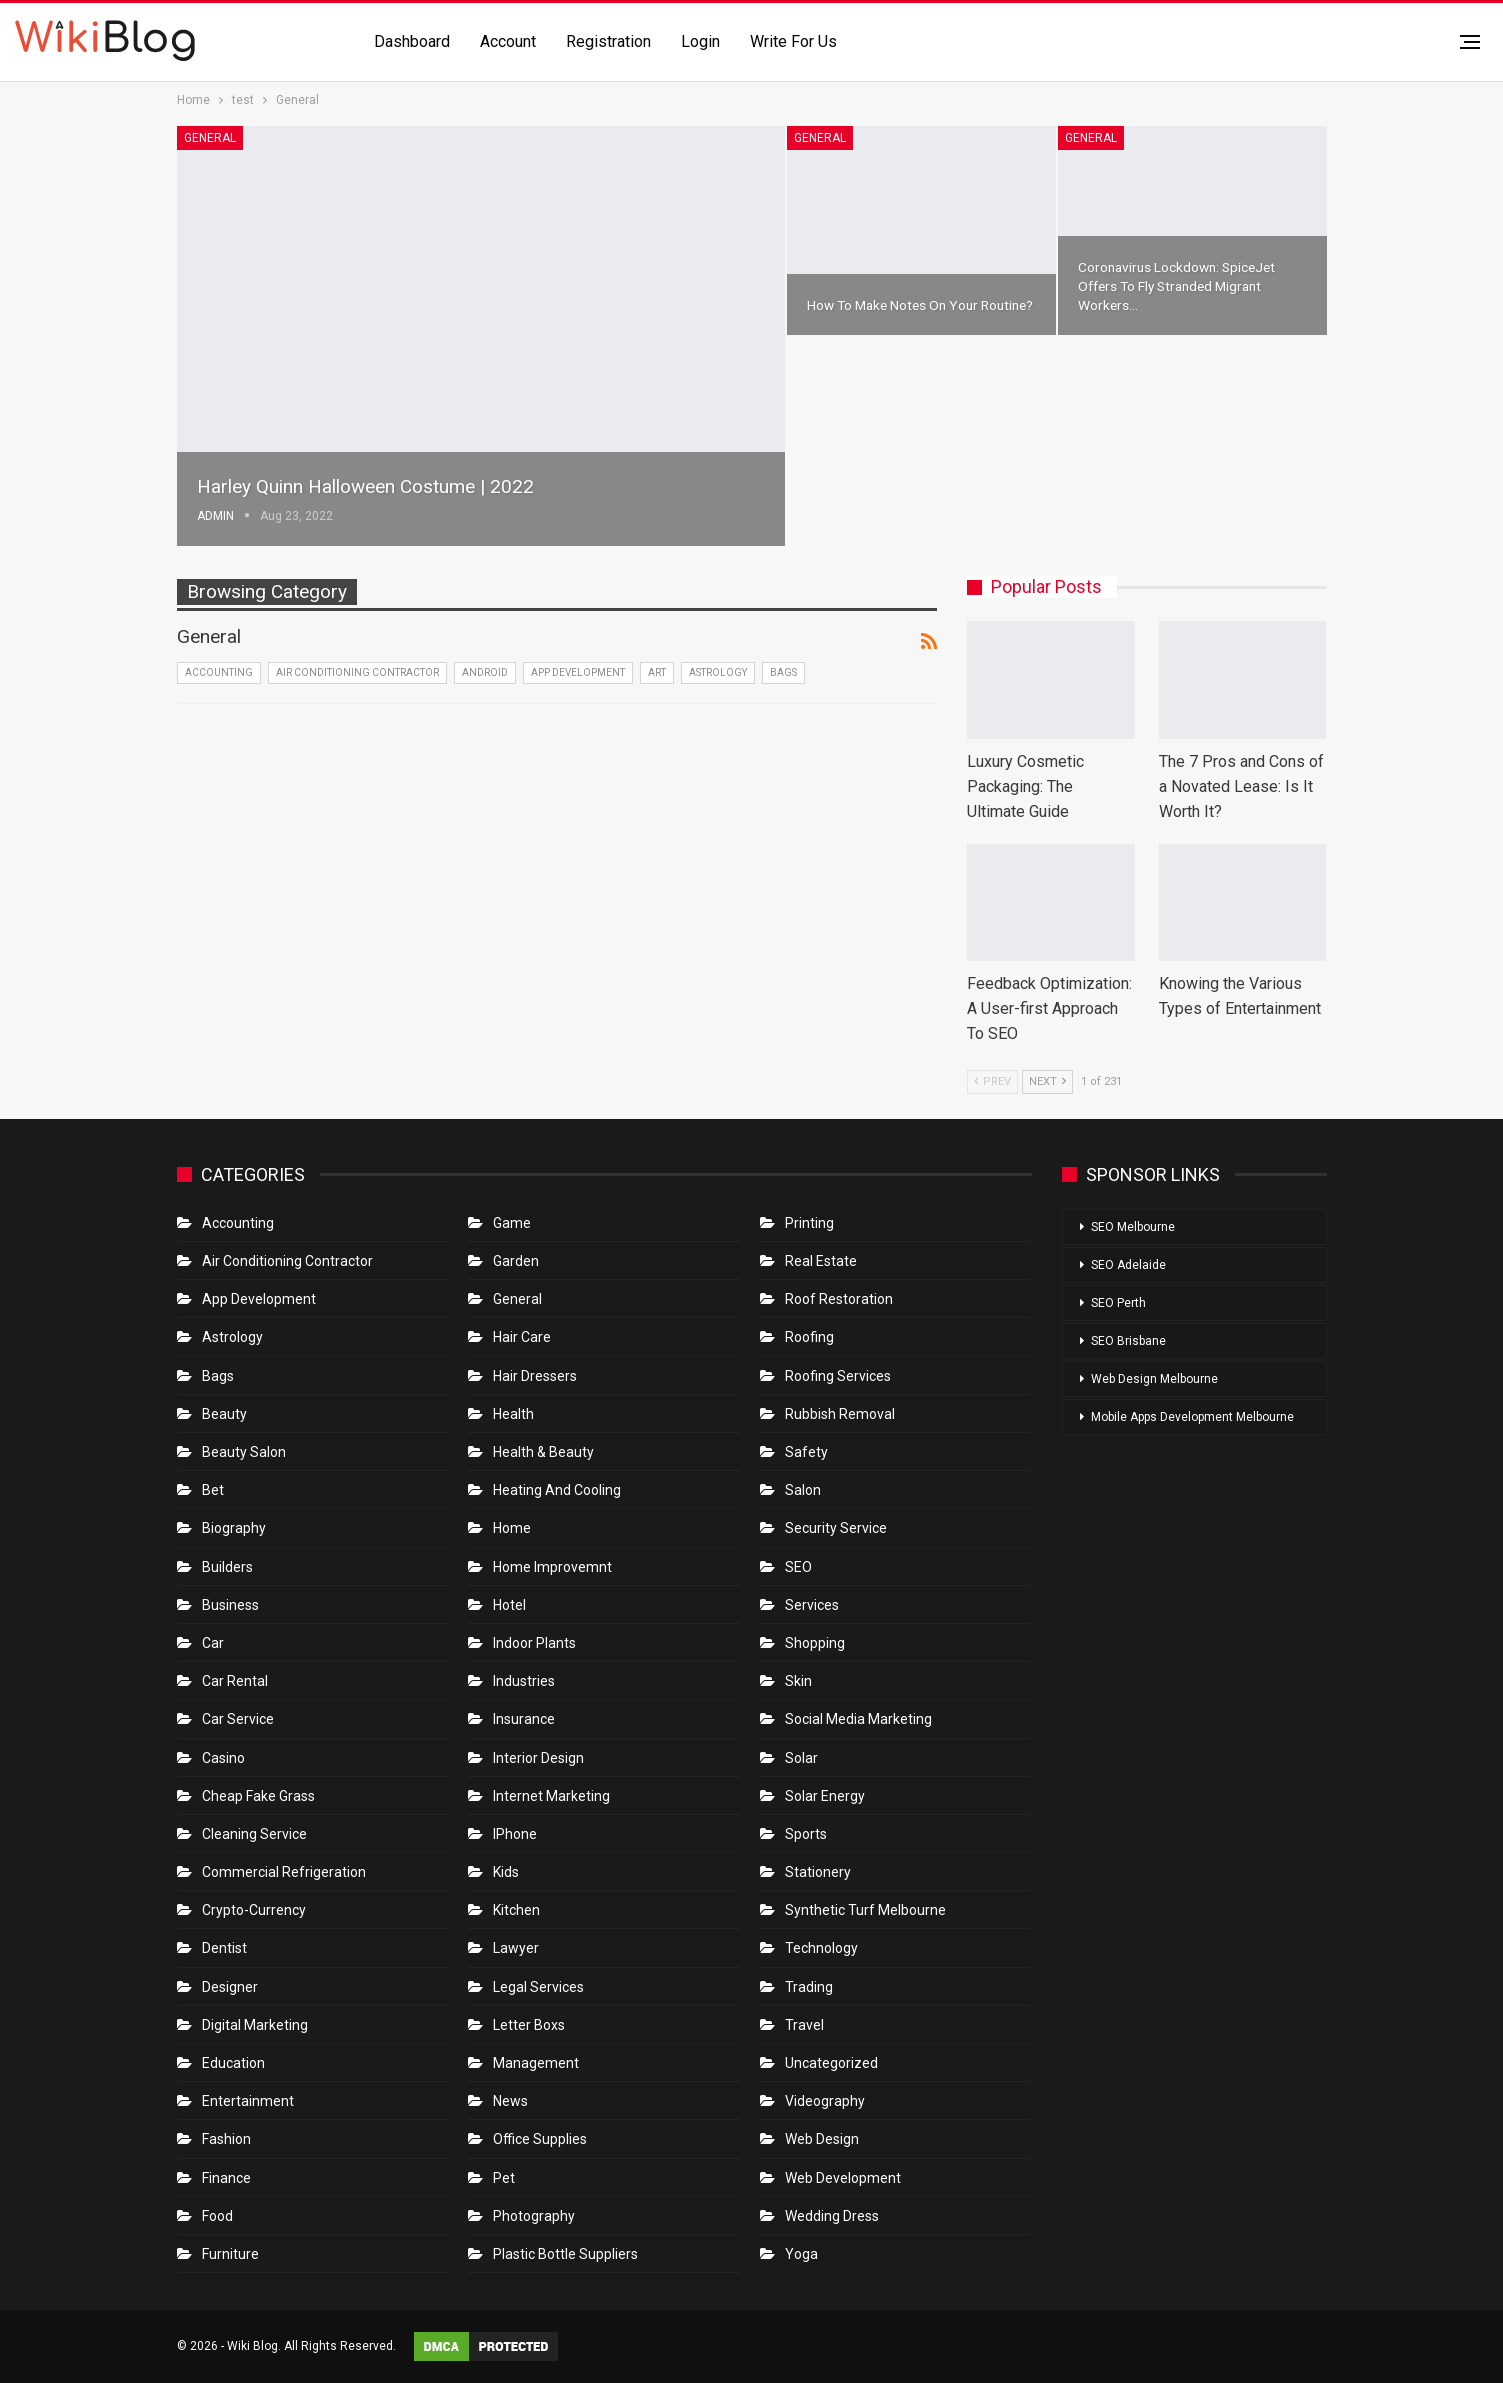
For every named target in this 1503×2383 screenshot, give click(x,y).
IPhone (515, 1834)
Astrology (718, 672)
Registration (608, 41)
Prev (992, 1081)
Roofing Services (838, 1376)
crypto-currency (254, 1910)
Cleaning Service (254, 1834)
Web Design (822, 2139)
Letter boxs (529, 2025)
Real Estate (821, 1261)
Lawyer (516, 1948)
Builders (227, 1567)
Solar (801, 1758)
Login (700, 41)
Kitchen (516, 1910)
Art (657, 672)
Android (485, 672)
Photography (534, 2216)
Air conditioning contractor (357, 672)
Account (508, 41)
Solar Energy (825, 1796)
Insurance (524, 1719)
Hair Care (522, 1337)
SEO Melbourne (1133, 1227)
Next (1047, 1081)
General (210, 138)
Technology (821, 1948)
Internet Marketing (551, 1796)
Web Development (843, 2178)
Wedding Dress (833, 2216)
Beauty (224, 1414)
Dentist (224, 1948)
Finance (226, 2178)
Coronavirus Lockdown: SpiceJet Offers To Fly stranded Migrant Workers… (1176, 286)
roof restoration (839, 1299)
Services (812, 1605)
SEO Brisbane (1128, 1341)
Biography (234, 1528)
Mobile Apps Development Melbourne (1192, 1417)
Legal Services (538, 1987)
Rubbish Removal (840, 1414)
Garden (516, 1261)
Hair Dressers (535, 1376)
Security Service (836, 1528)
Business (230, 1605)
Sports (806, 1834)
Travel (804, 2025)
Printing (809, 1223)
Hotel (509, 1605)
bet (213, 1490)
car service (238, 1719)
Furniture (230, 2254)
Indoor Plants (534, 1643)
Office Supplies (540, 2139)
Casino (223, 1758)
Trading (809, 1987)
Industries (524, 1681)
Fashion (226, 2139)
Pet (504, 2178)
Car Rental (235, 1681)
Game (512, 1223)
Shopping (815, 1643)
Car (213, 1643)
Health (513, 1414)
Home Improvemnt (552, 1567)
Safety (806, 1452)
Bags (783, 672)
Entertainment (248, 2101)
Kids (506, 1872)
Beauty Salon (244, 1452)
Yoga (801, 2254)
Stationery (818, 1872)
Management (536, 2063)
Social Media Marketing (858, 1719)
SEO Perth (1118, 1303)
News (510, 2101)
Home (512, 1528)
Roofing (809, 1337)
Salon (803, 1490)
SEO (798, 1567)
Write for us (793, 41)
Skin (798, 1681)
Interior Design (538, 1758)
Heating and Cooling (557, 1490)
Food (217, 2216)
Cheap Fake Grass (258, 1796)
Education (233, 2063)
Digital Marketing (255, 2025)
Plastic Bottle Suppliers (565, 2254)
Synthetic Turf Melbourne (865, 1910)
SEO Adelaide (1128, 1265)
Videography (825, 2101)
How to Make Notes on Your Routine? (920, 305)
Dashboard (412, 41)
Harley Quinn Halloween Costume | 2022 (365, 486)
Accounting (219, 672)
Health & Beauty (543, 1452)
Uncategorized (831, 2063)
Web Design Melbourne (1154, 1379)
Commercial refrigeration (284, 1872)
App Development (578, 672)
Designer (230, 1987)
